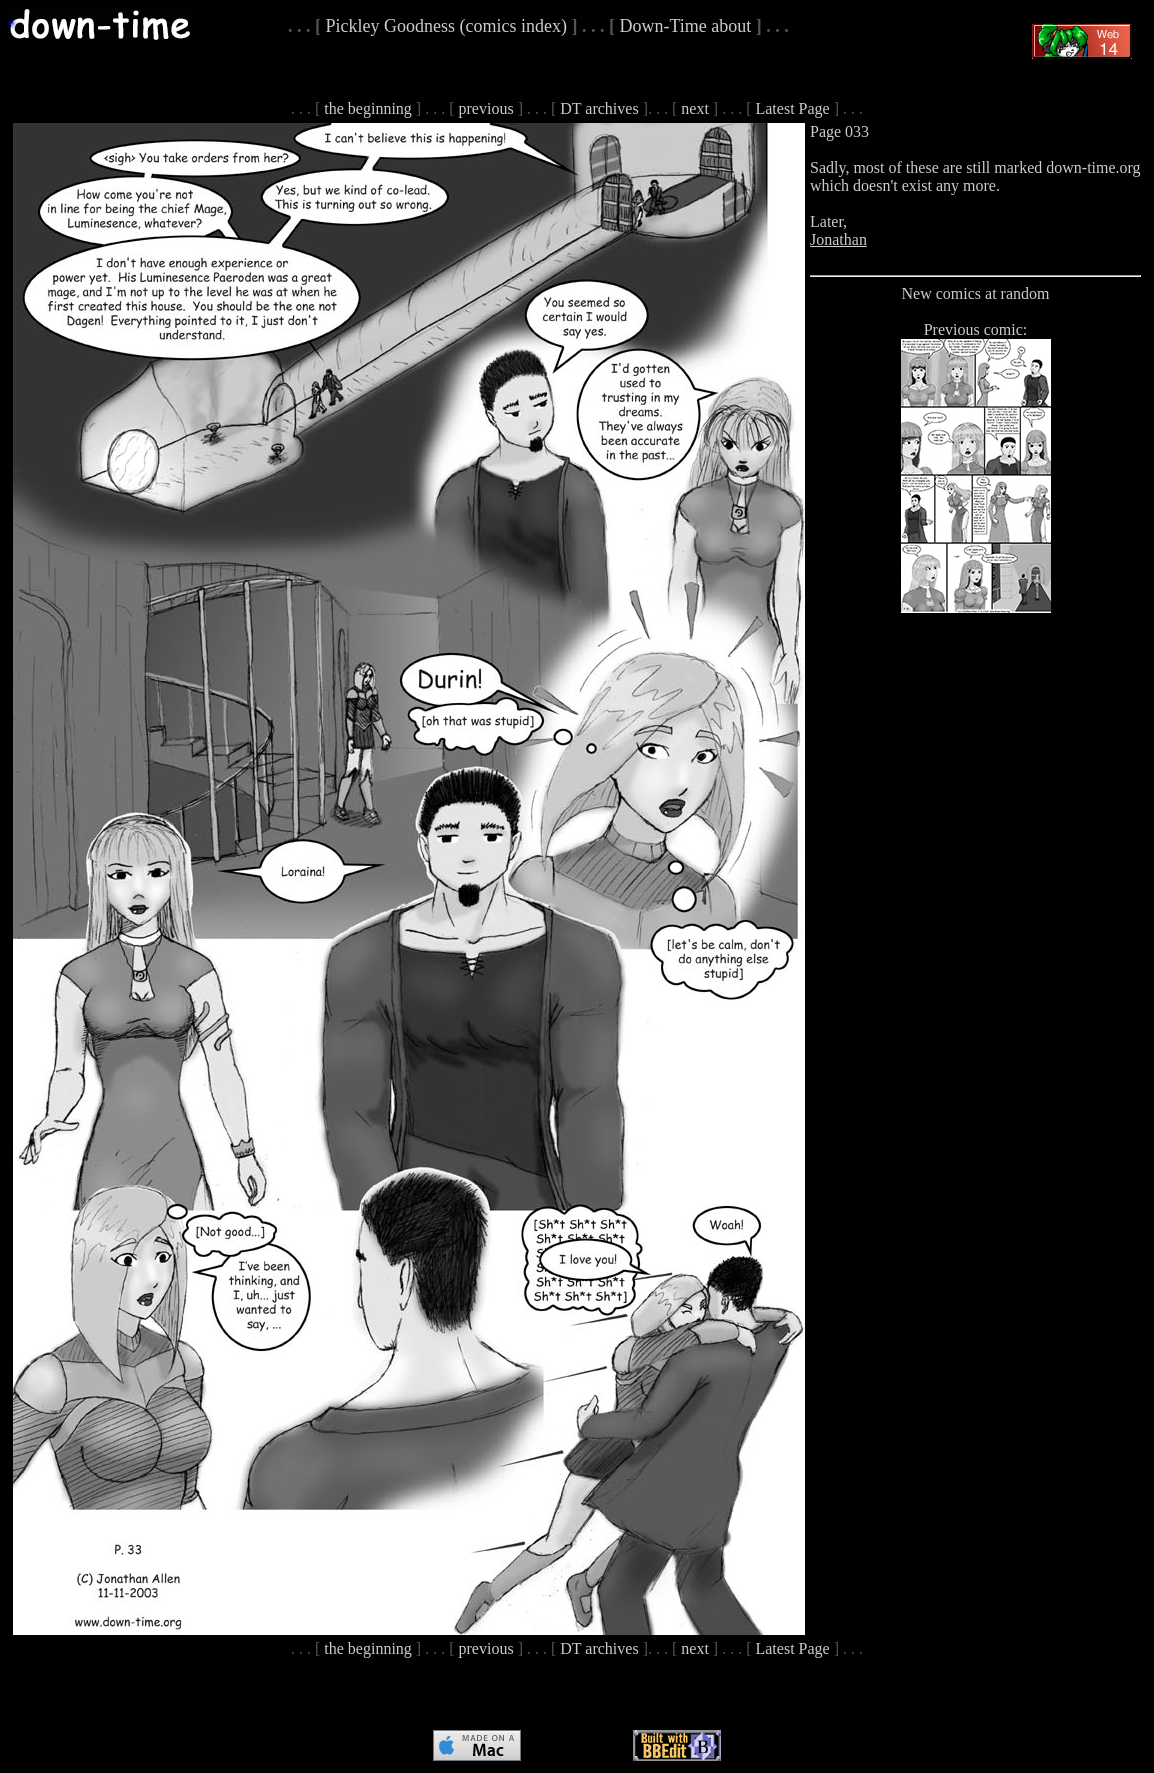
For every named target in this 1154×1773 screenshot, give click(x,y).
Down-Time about (685, 26)
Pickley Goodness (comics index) (446, 26)
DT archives (599, 108)
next (695, 108)
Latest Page (792, 108)
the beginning (368, 108)
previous (486, 108)
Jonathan (838, 239)
